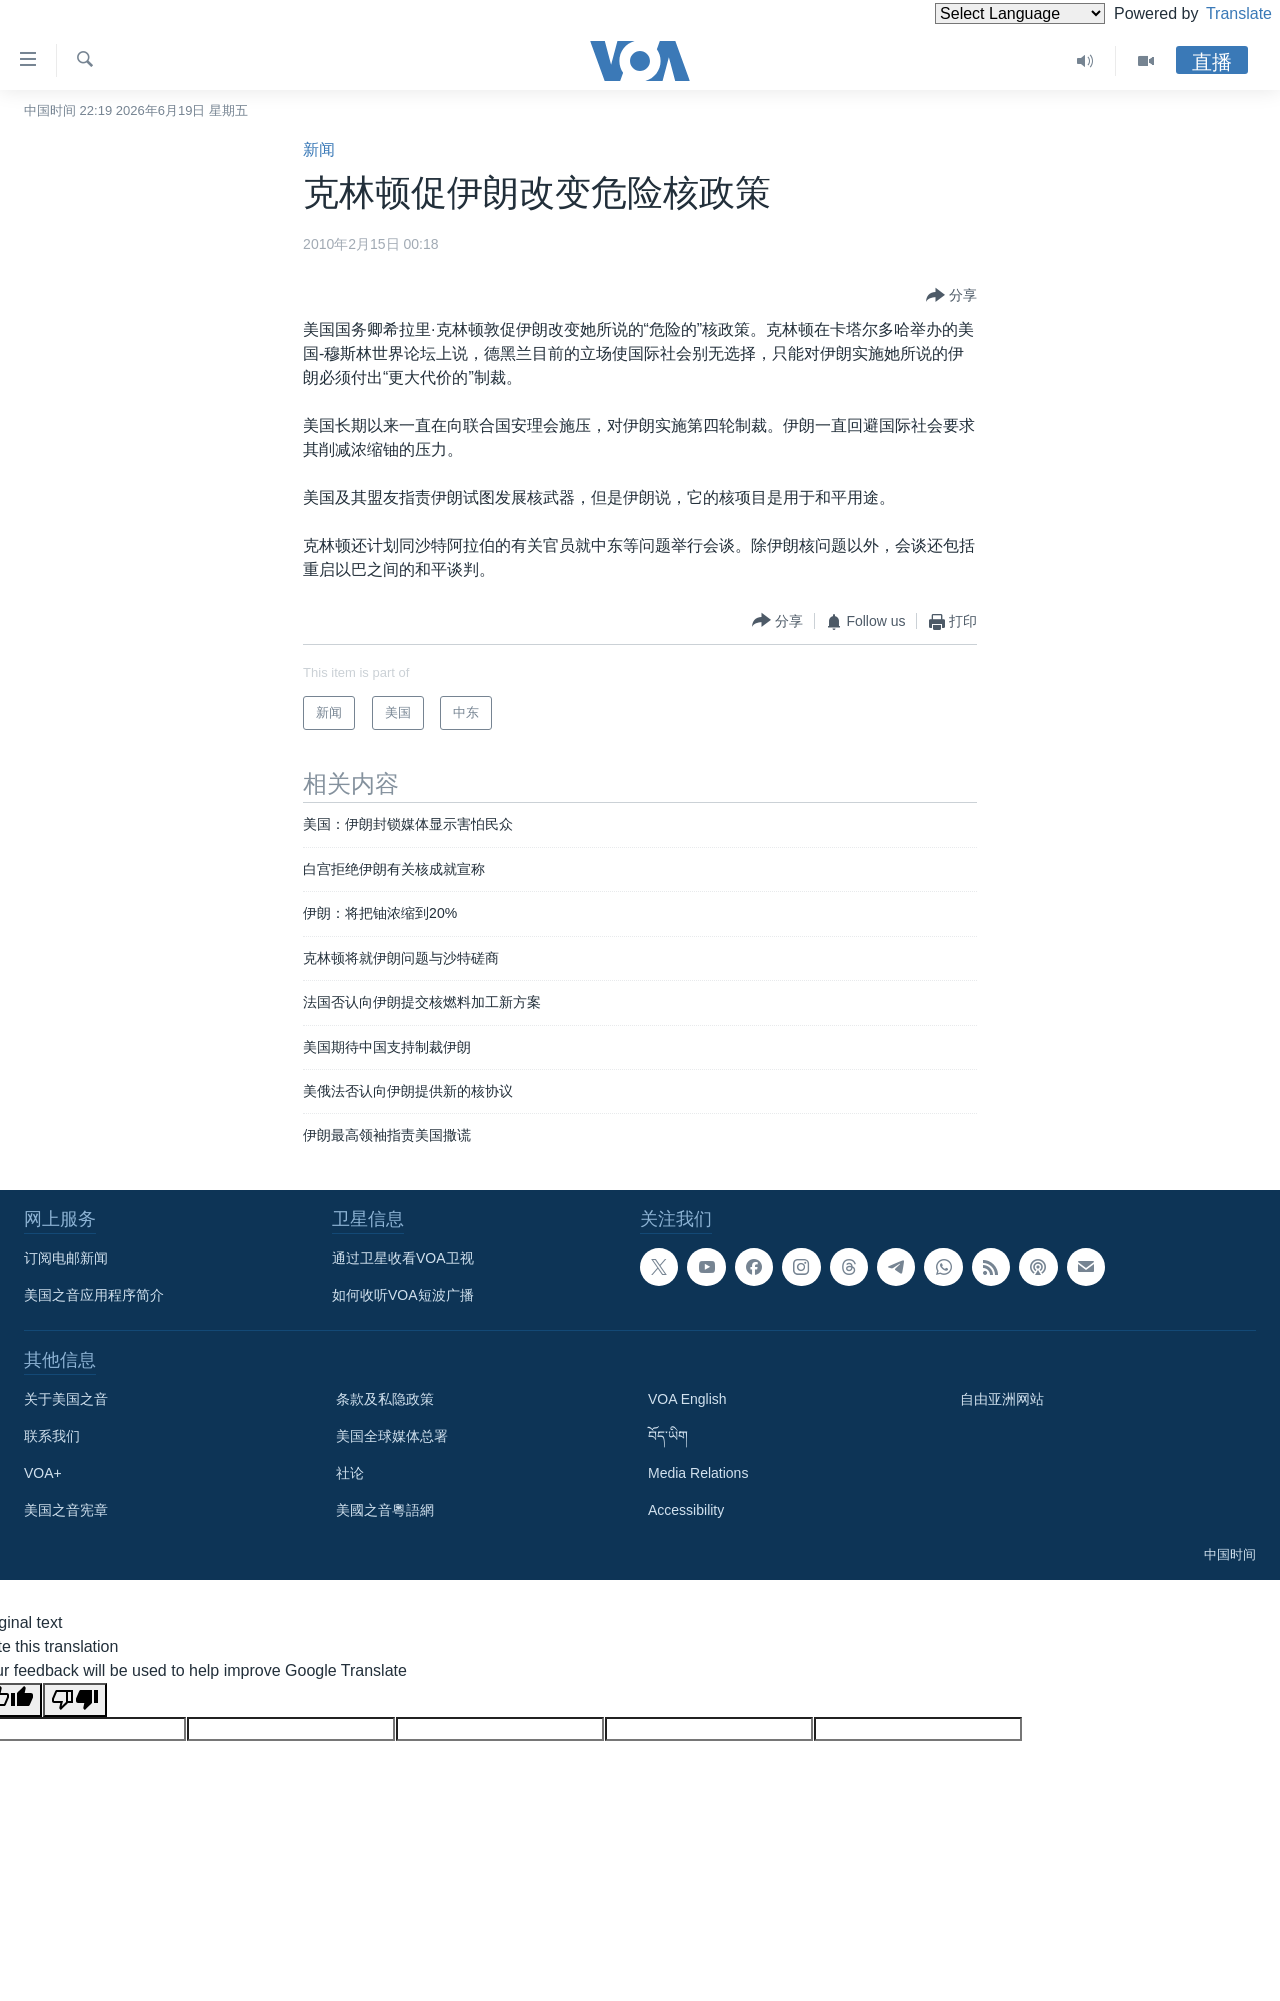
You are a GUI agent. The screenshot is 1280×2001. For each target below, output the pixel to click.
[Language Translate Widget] (986, 13)
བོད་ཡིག (668, 1436)
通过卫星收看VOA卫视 (403, 1258)
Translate (1220, 13)
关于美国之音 (66, 1399)
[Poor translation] (75, 1700)
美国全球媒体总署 (392, 1436)
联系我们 (52, 1436)
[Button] (951, 296)
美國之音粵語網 (385, 1510)
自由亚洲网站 (1002, 1399)
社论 (350, 1473)
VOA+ (43, 1473)
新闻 (319, 149)
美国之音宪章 (66, 1510)
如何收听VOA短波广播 (403, 1295)
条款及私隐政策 (385, 1399)
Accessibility (686, 1510)
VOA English (687, 1399)
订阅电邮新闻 (66, 1258)
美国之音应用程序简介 (94, 1295)
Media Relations (698, 1473)
